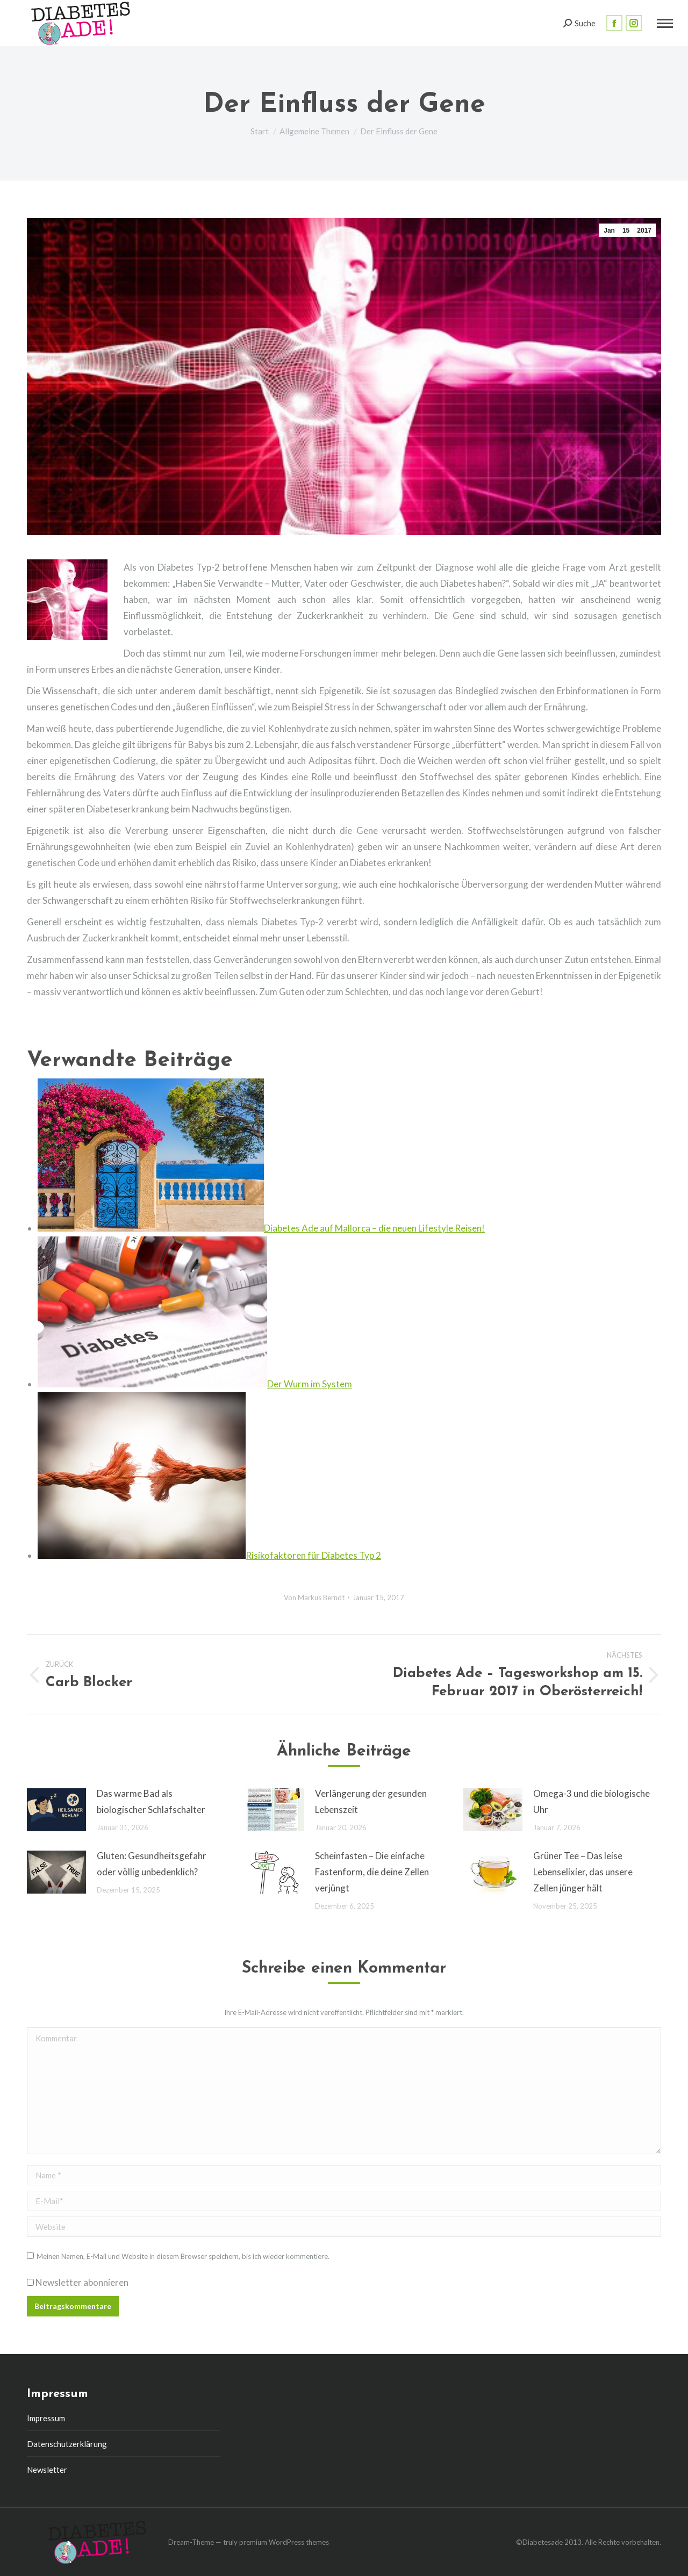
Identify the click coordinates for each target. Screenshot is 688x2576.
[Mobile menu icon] (665, 23)
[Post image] (56, 1809)
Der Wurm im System (309, 1384)
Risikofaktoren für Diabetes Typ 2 (313, 1555)
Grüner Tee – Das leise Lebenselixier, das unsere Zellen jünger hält (583, 1872)
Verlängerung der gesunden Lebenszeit (371, 1801)
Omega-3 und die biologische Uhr (591, 1801)
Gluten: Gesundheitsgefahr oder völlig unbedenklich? (151, 1863)
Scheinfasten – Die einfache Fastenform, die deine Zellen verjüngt (372, 1872)
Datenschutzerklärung (67, 2444)
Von (314, 1597)
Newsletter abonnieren (77, 2282)
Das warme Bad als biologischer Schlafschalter (151, 1801)
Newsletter (47, 2469)
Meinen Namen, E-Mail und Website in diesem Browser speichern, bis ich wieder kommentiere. (183, 2256)
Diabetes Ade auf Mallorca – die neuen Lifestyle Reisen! (374, 1228)
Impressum (46, 2418)
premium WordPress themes (284, 2542)
